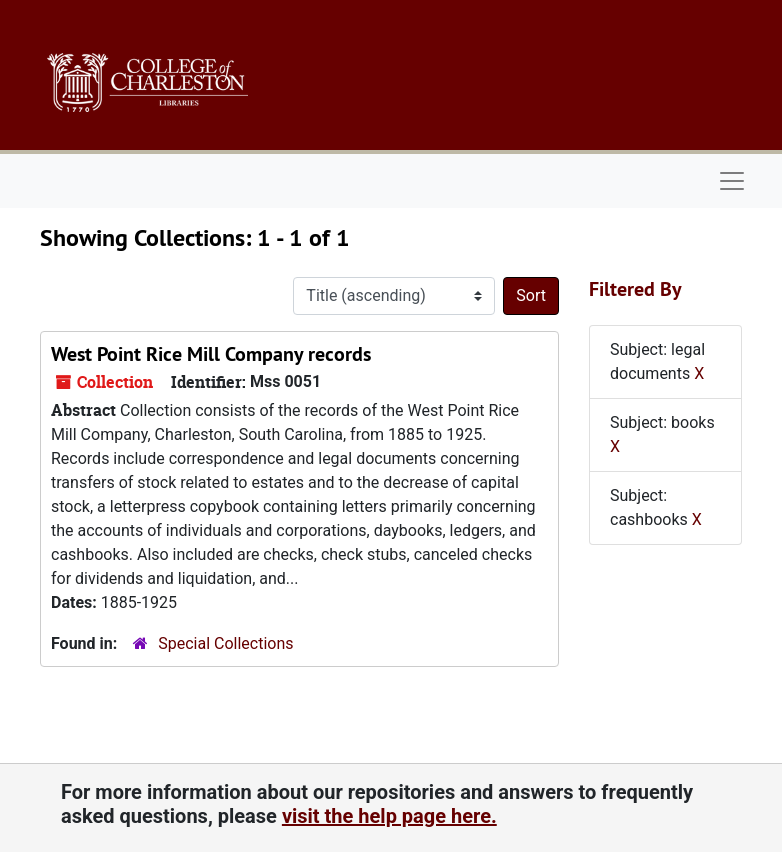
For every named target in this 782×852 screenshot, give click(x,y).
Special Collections (225, 643)
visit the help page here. (389, 816)
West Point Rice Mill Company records (211, 354)
